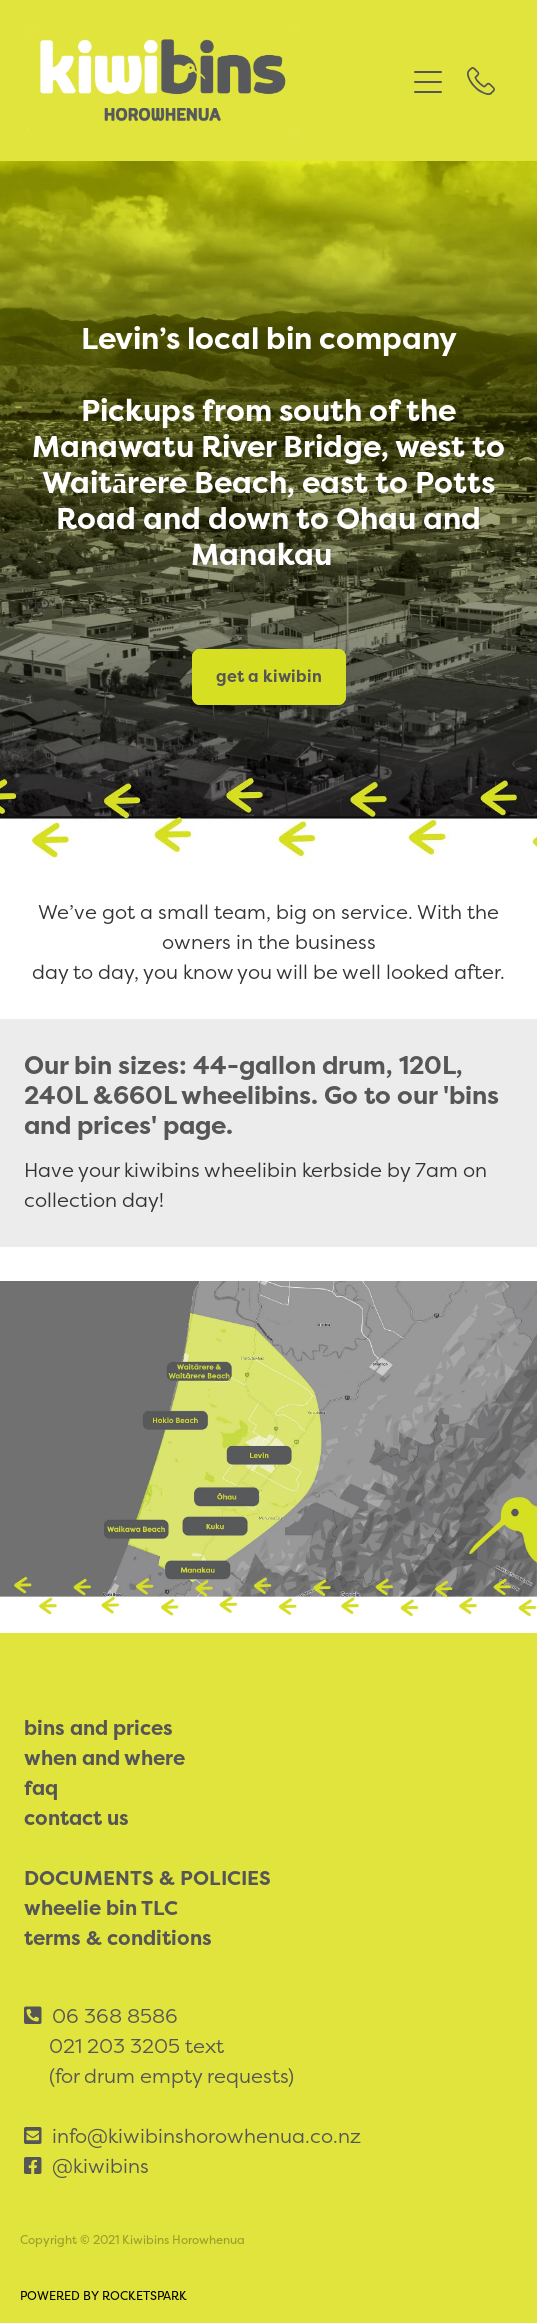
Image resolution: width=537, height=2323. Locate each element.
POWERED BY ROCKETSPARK (103, 2296)
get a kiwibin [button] (269, 676)
